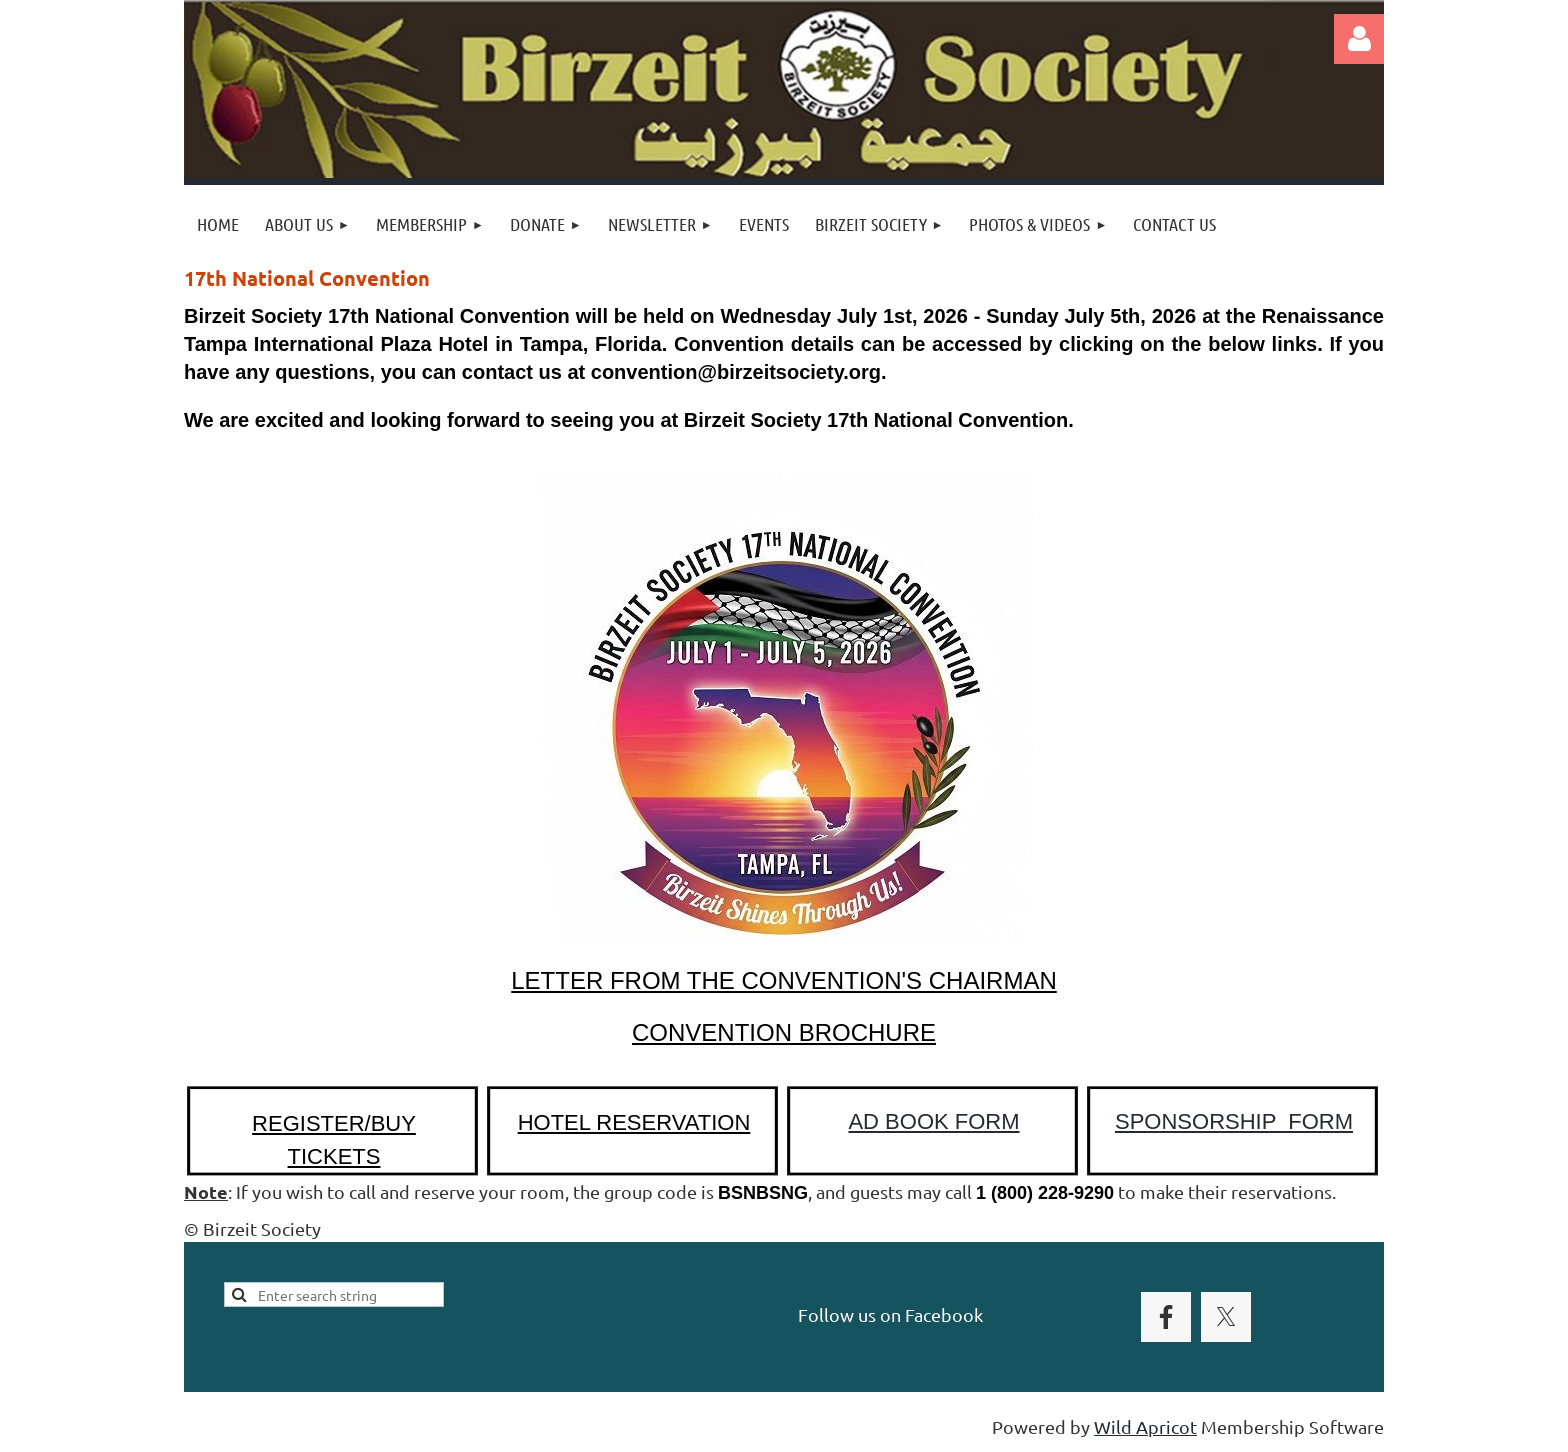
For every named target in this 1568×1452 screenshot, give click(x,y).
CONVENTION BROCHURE (784, 1032)
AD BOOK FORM (933, 1121)
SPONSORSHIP (1234, 1121)
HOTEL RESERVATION (634, 1122)
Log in (1359, 39)
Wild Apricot (1145, 1426)
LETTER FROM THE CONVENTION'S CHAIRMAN (784, 980)
